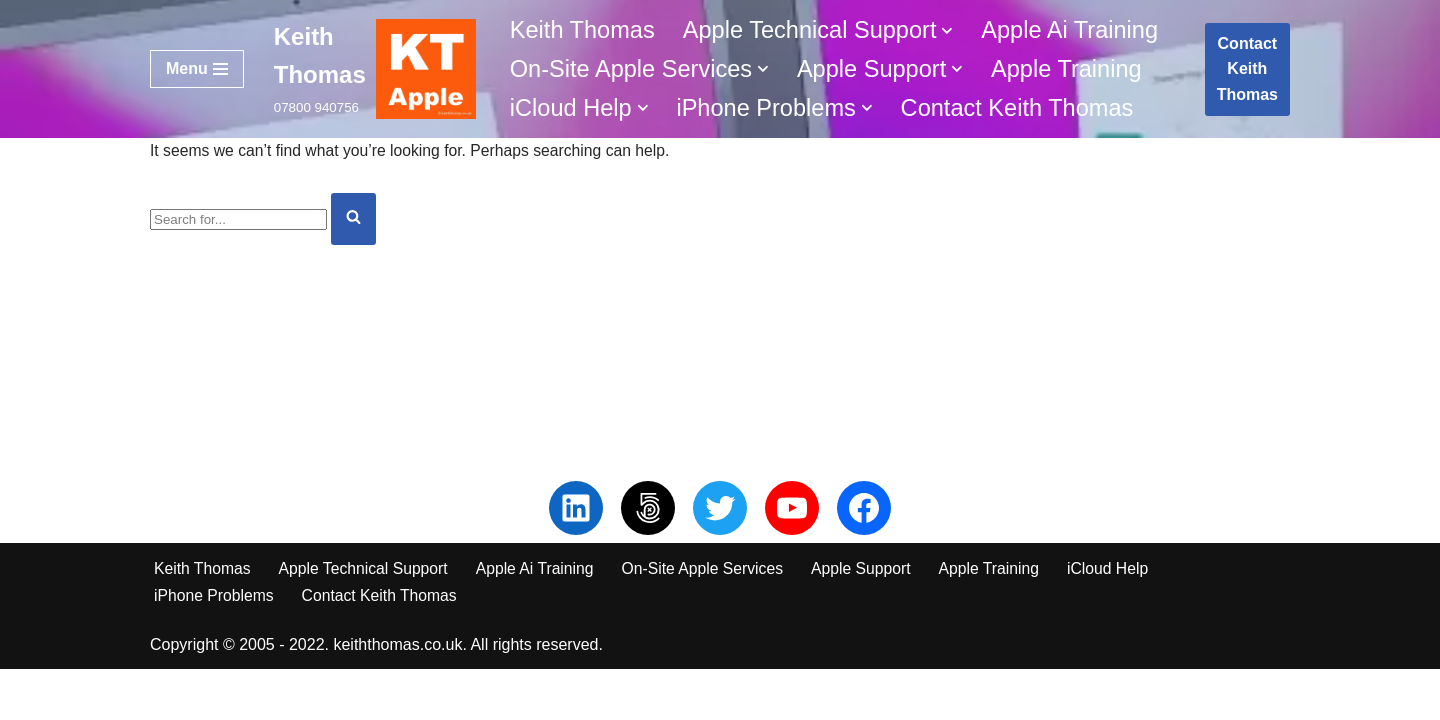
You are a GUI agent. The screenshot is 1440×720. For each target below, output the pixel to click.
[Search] (238, 220)
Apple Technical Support (366, 618)
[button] (955, 30)
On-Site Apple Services (711, 618)
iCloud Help (1122, 618)
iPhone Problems (215, 645)
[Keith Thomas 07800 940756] (375, 69)
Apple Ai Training (1079, 29)
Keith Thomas (584, 29)
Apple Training (1075, 68)
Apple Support (871, 618)
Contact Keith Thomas (1025, 108)
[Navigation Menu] (197, 69)
